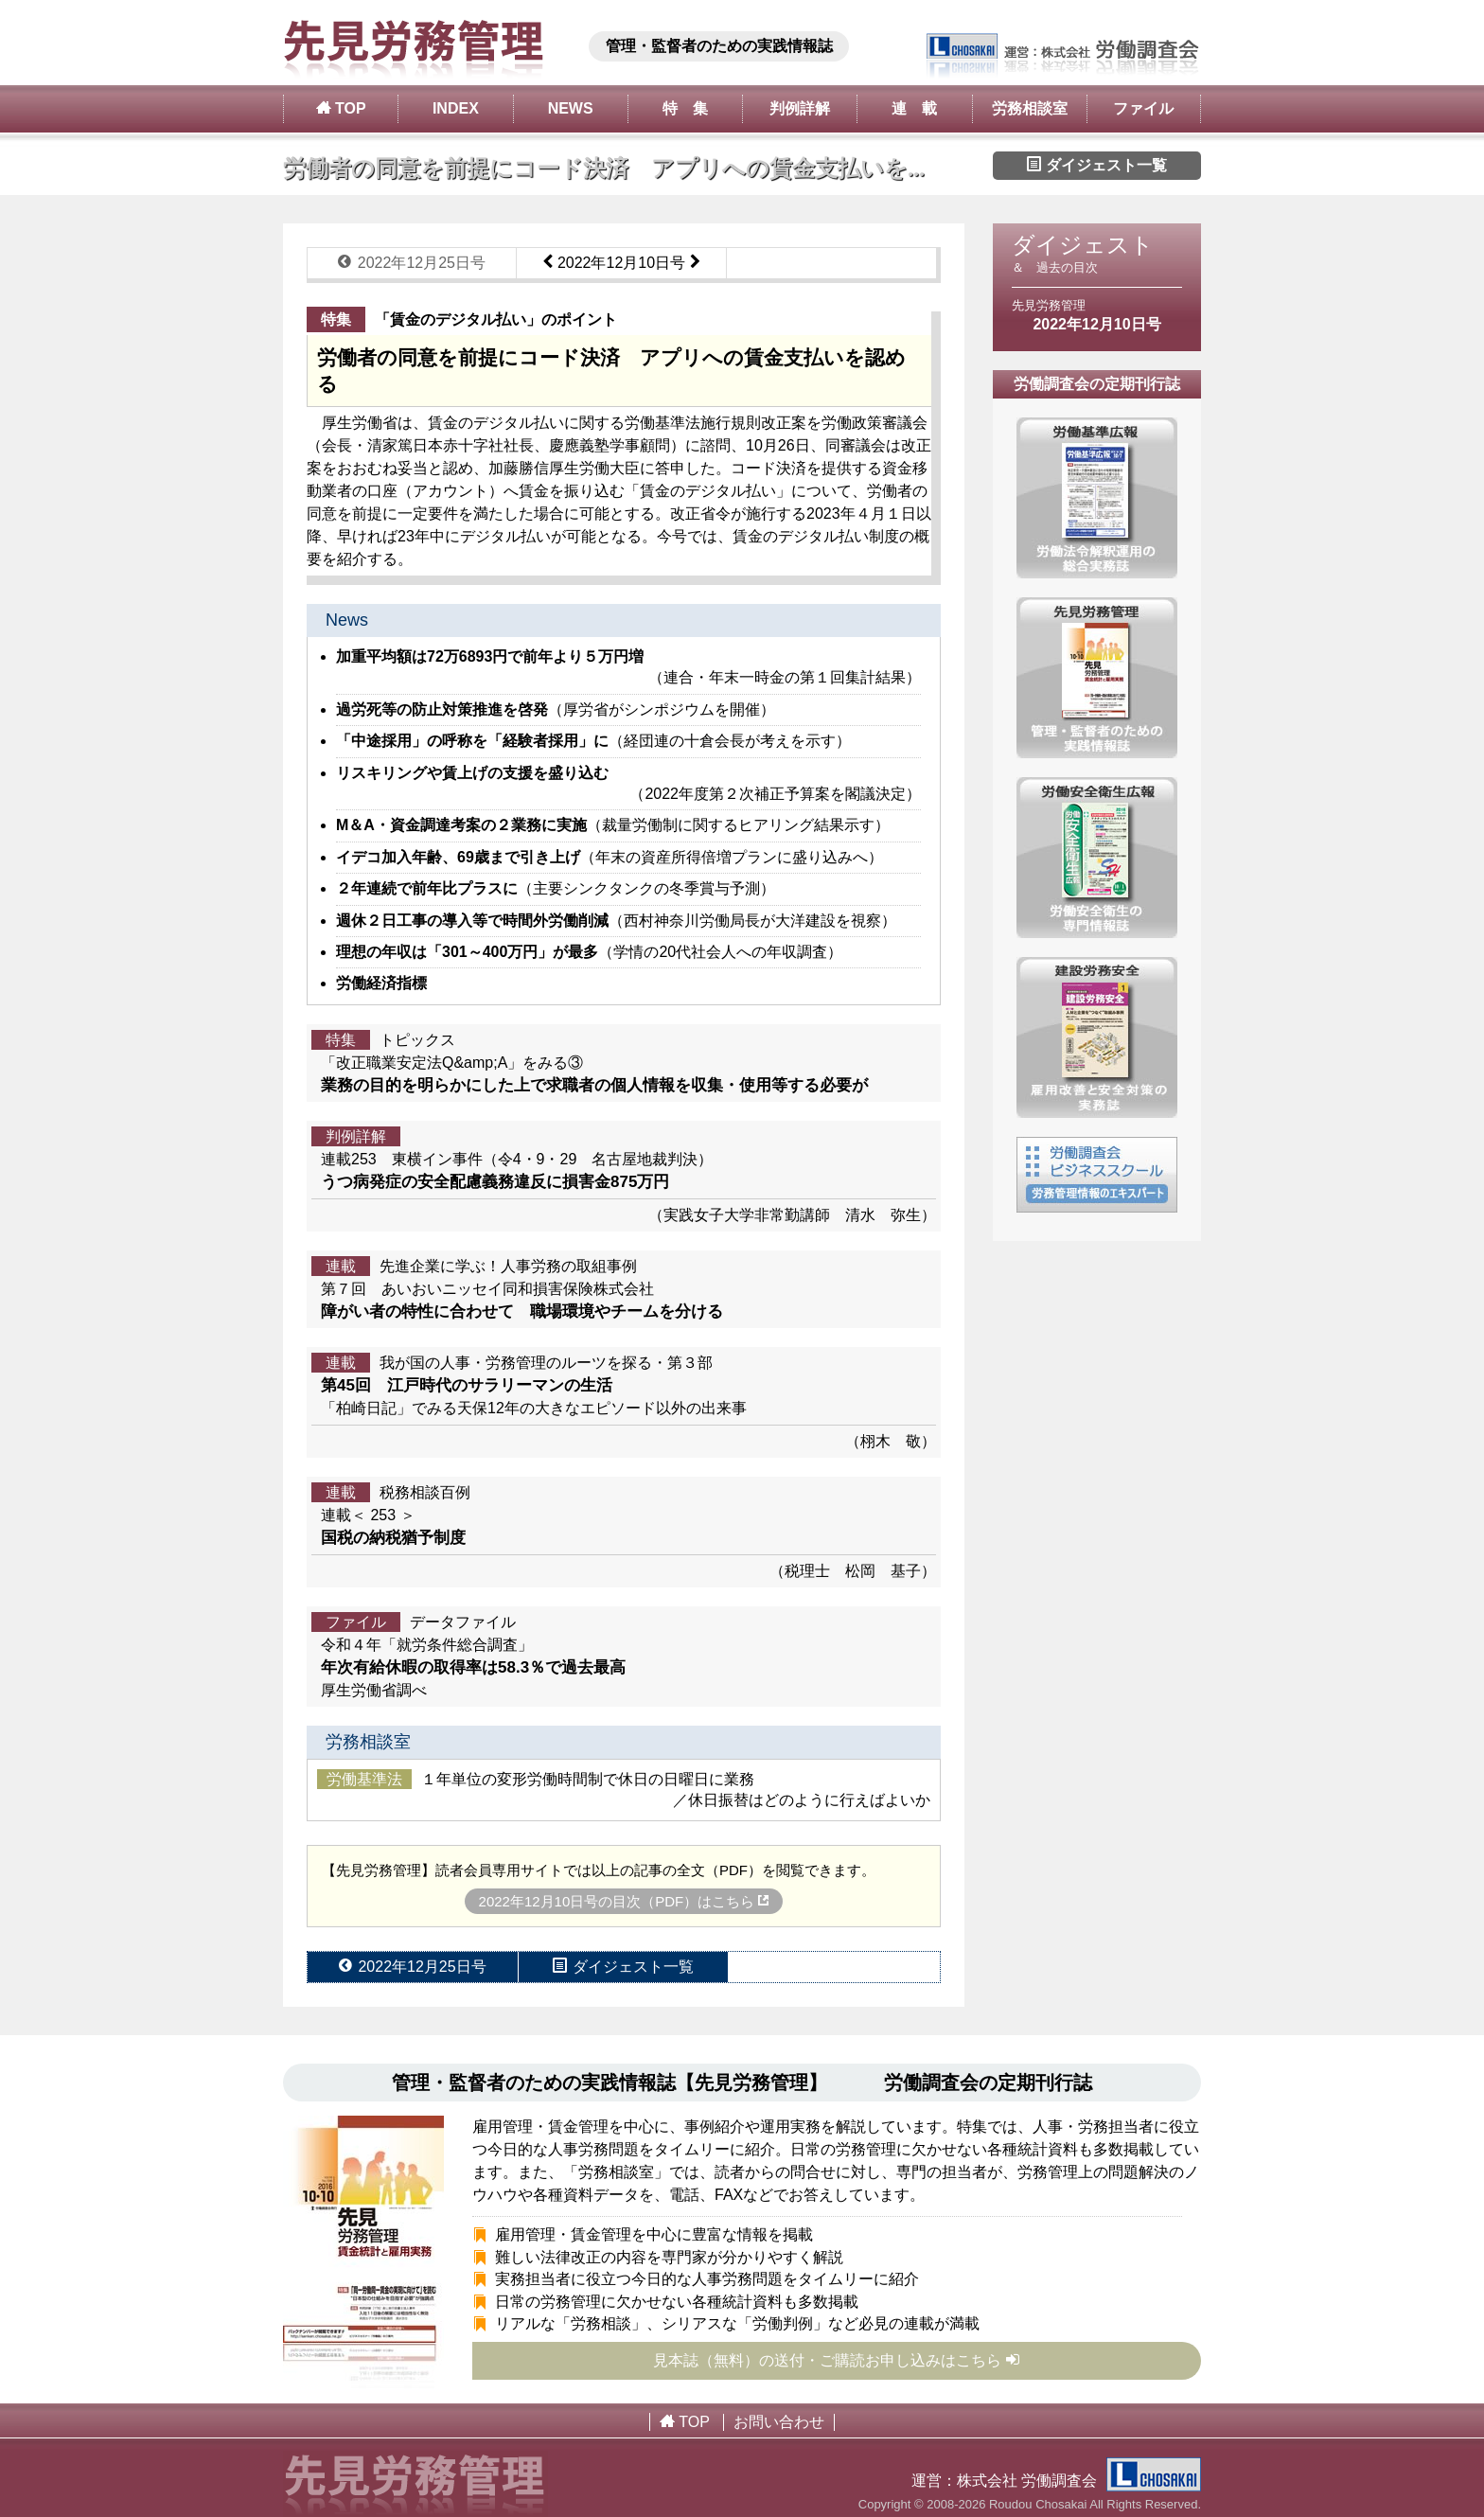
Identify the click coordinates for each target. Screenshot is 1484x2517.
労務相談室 (1030, 108)
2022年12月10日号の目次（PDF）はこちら (624, 1901)
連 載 (914, 108)
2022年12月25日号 (412, 262)
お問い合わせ (778, 2422)
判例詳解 (799, 108)
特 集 (685, 108)
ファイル (1143, 108)
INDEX (456, 108)
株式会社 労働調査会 (1079, 2481)
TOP (341, 107)
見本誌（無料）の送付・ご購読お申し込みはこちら (837, 2359)
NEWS (570, 108)
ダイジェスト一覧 (1097, 164)
